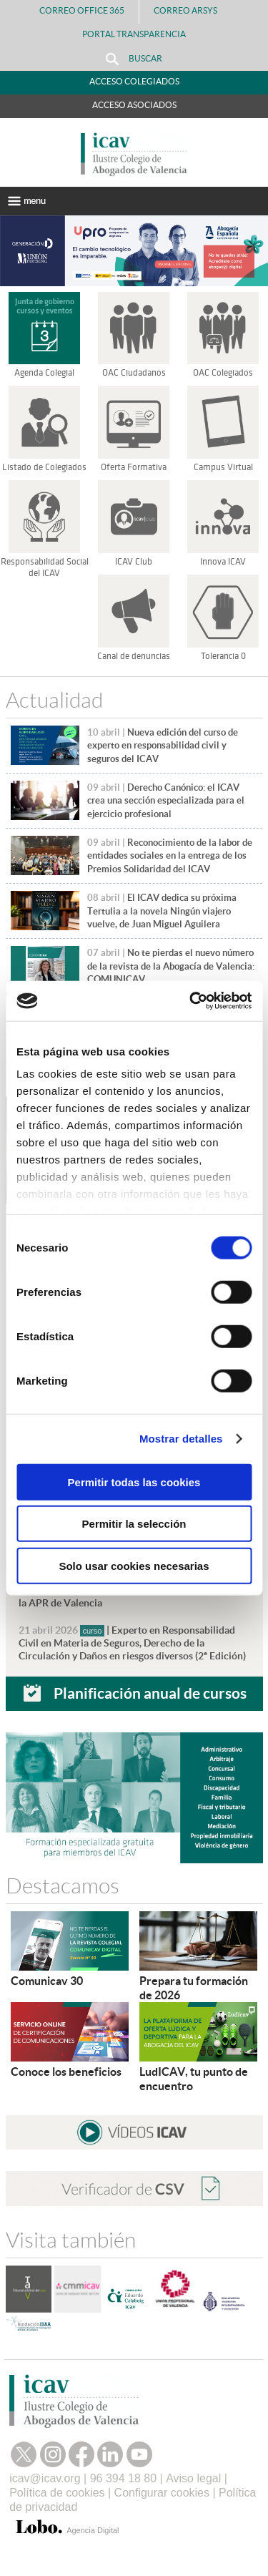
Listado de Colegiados (44, 467)
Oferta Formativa (134, 467)
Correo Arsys (191, 10)
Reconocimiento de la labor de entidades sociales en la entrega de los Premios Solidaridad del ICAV (169, 855)
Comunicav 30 (47, 1980)
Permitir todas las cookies (134, 1481)
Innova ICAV (223, 562)
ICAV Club (133, 562)
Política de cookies (56, 2493)
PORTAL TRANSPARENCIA (134, 34)
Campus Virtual (223, 467)
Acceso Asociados (134, 104)
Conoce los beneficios (66, 2071)
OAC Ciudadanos (134, 373)
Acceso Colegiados (134, 81)
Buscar (134, 59)
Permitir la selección (134, 1524)
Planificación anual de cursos (150, 1693)
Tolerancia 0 (223, 656)
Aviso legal (193, 2478)
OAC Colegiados (223, 373)
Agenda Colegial (44, 373)
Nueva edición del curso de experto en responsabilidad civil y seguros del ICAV (162, 745)
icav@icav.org (45, 2478)
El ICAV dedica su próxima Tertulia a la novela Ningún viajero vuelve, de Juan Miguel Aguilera (162, 911)
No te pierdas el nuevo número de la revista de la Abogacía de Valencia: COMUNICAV (170, 966)
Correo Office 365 (81, 10)
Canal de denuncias (133, 656)
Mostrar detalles (181, 1439)
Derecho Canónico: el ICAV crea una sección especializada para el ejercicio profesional (165, 800)
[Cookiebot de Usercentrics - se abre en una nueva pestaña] (191, 1001)
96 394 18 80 (123, 2478)
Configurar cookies (161, 2493)
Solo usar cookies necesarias (134, 1565)
